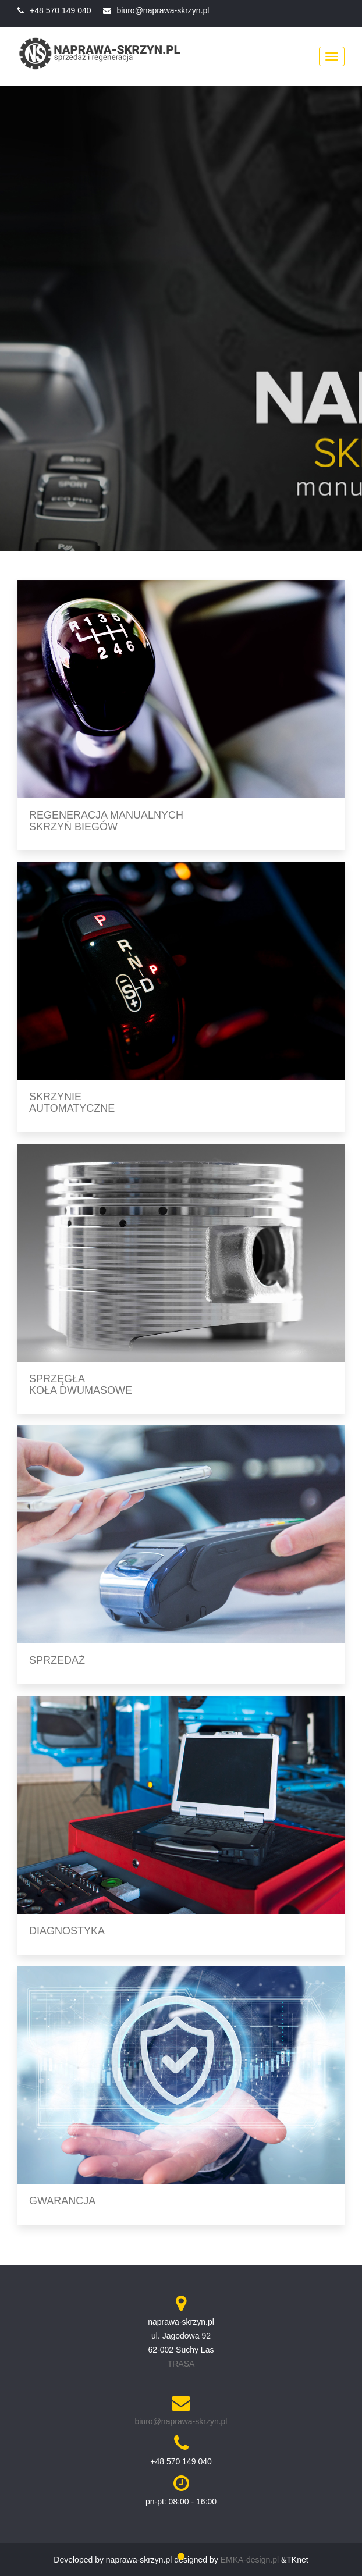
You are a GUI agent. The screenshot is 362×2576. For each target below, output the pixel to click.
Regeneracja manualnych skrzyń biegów (106, 820)
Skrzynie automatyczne (72, 1102)
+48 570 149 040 (60, 10)
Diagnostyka (67, 1931)
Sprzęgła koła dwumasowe (80, 1384)
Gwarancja (62, 2201)
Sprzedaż (57, 1660)
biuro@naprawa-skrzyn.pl (163, 10)
